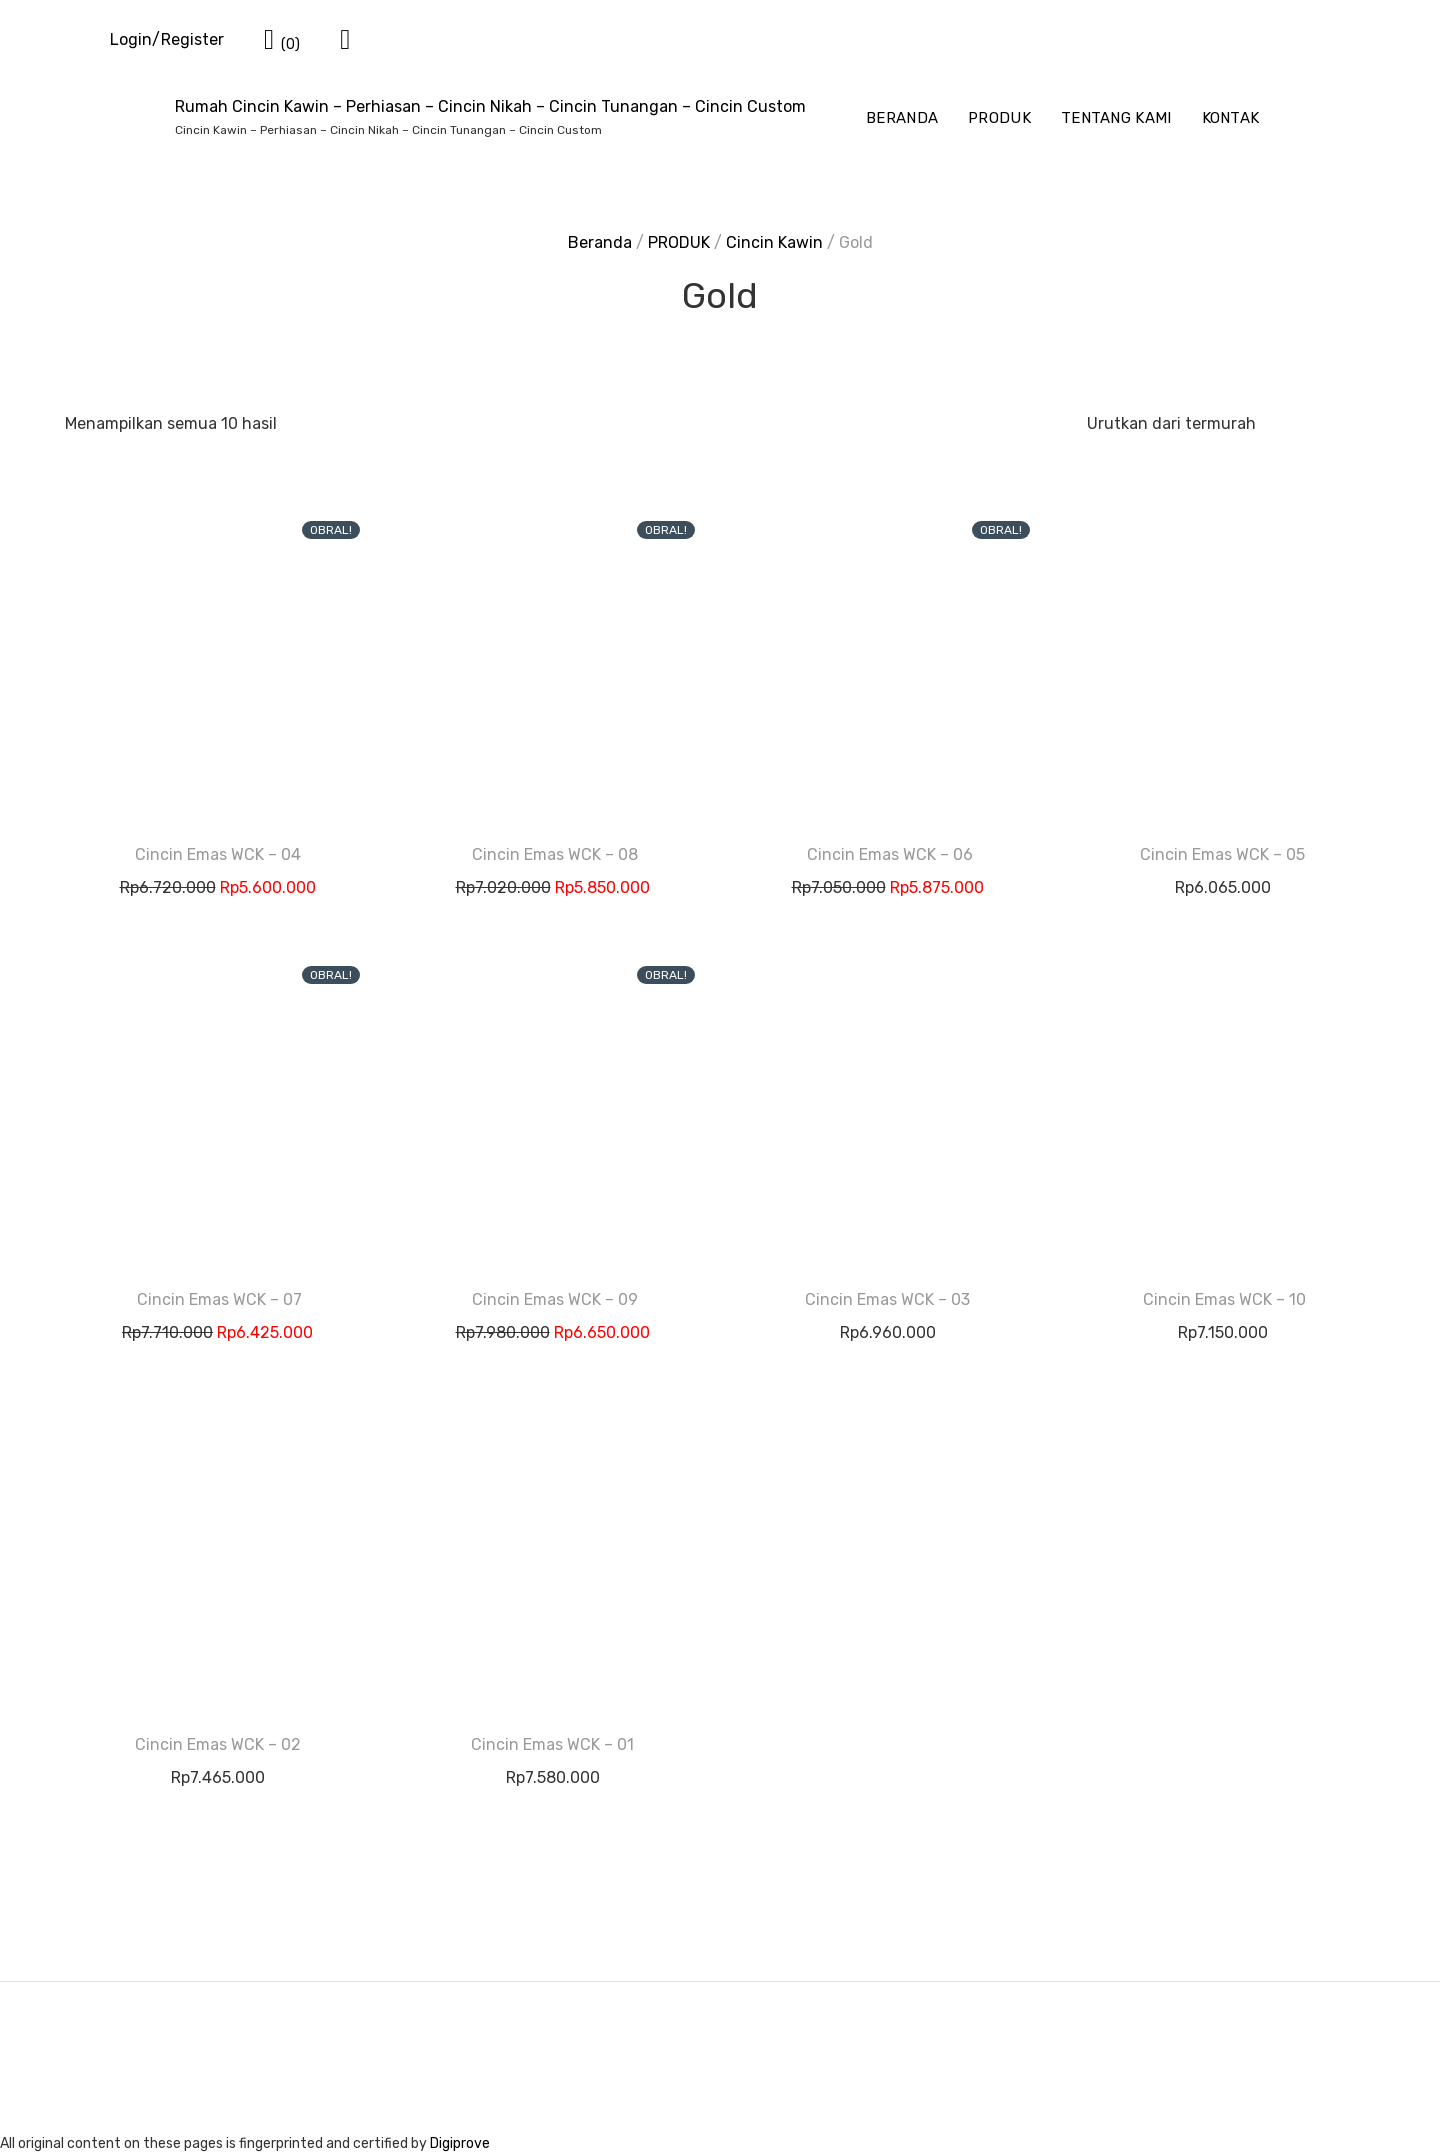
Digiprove (460, 2143)
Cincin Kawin (774, 242)
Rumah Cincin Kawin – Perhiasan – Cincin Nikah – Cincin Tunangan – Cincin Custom (490, 106)
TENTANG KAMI (1116, 118)
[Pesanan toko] (1222, 423)
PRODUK (999, 118)
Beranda (600, 242)
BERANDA (902, 118)
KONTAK (1231, 118)
